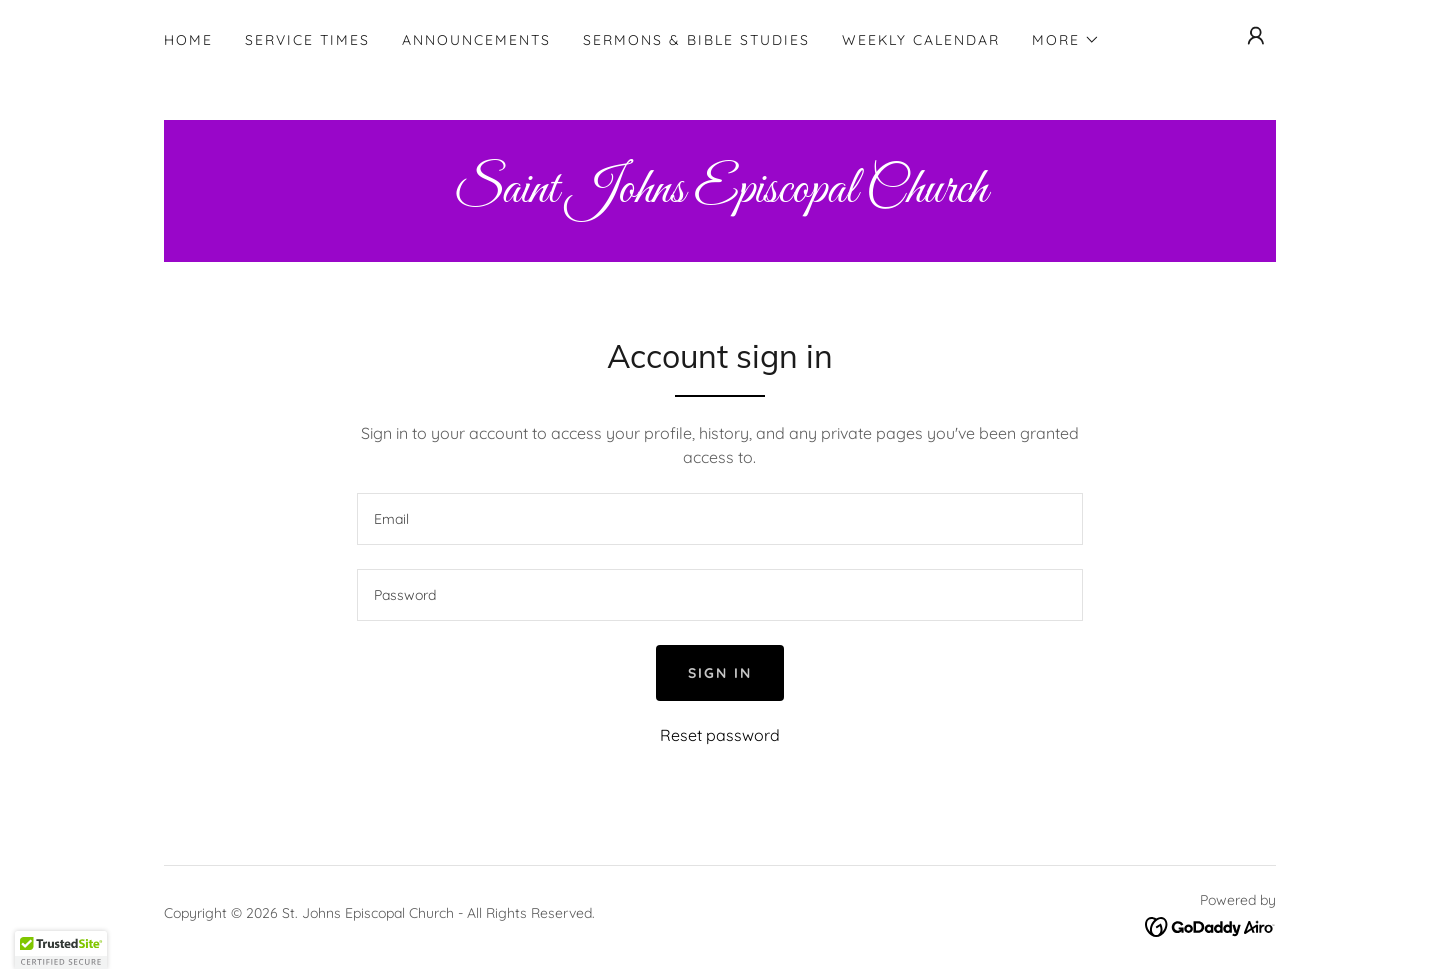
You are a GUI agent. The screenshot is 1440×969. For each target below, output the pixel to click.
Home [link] (188, 40)
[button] (1066, 40)
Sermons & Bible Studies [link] (696, 40)
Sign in (720, 673)
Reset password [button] (720, 735)
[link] (720, 196)
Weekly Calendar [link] (921, 40)
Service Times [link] (307, 40)
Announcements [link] (476, 40)
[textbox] (719, 519)
